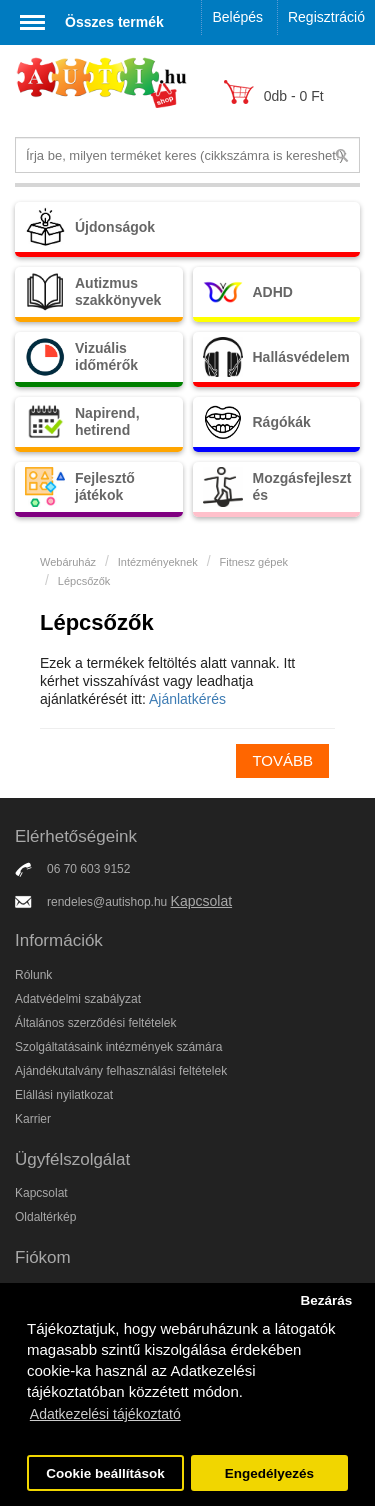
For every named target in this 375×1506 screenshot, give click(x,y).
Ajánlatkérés (187, 699)
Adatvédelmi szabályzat (78, 999)
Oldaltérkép (45, 1217)
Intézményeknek (158, 562)
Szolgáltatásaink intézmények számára (118, 1047)
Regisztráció (326, 17)
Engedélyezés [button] (269, 1473)
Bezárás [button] (326, 1300)
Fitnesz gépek (254, 562)
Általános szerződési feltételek (95, 1023)
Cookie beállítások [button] (105, 1473)
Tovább (282, 760)
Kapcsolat (201, 901)
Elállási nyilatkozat (64, 1095)
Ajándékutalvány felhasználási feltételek (121, 1071)
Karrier (33, 1119)
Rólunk (33, 975)
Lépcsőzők (84, 581)
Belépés (237, 17)
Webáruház (68, 562)
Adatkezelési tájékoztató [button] (105, 1414)
